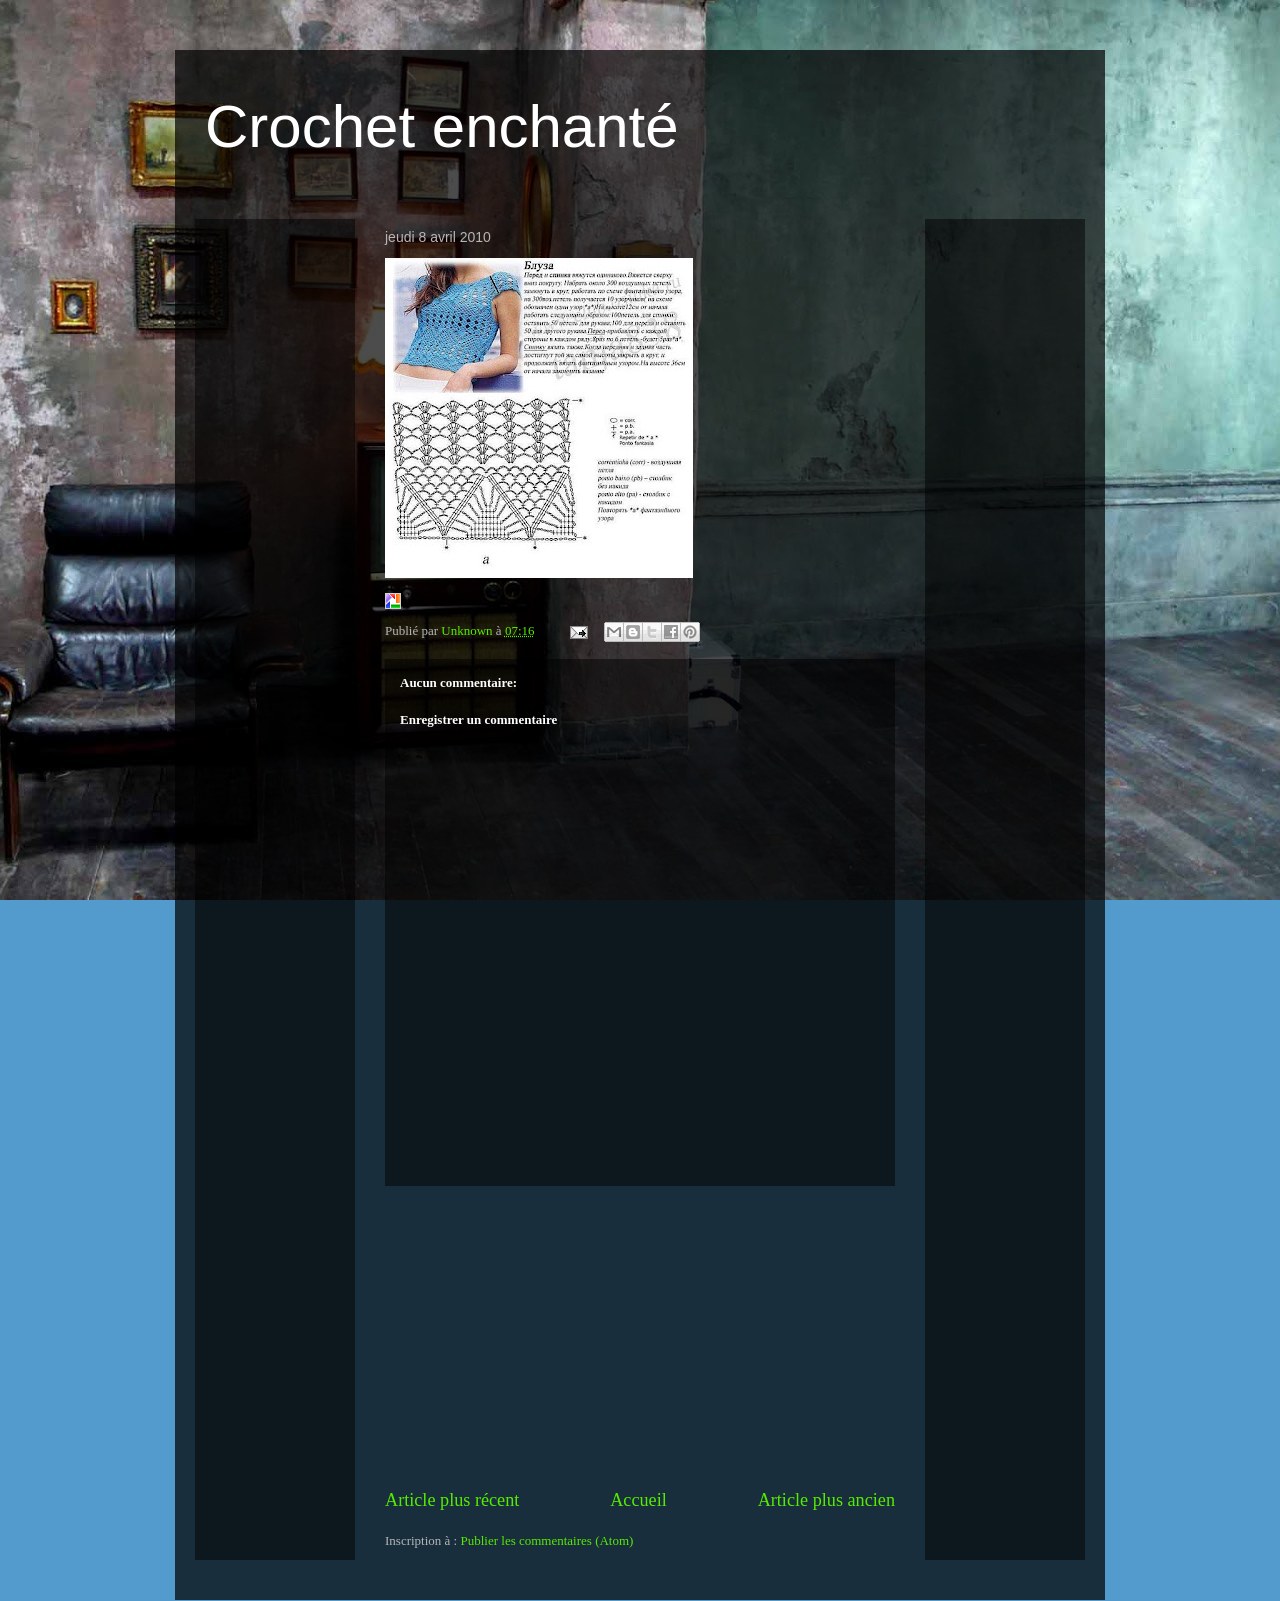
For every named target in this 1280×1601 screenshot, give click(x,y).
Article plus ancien (826, 1500)
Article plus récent (452, 1500)
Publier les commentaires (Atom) (546, 1540)
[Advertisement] (640, 1337)
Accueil (638, 1500)
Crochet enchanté (442, 126)
